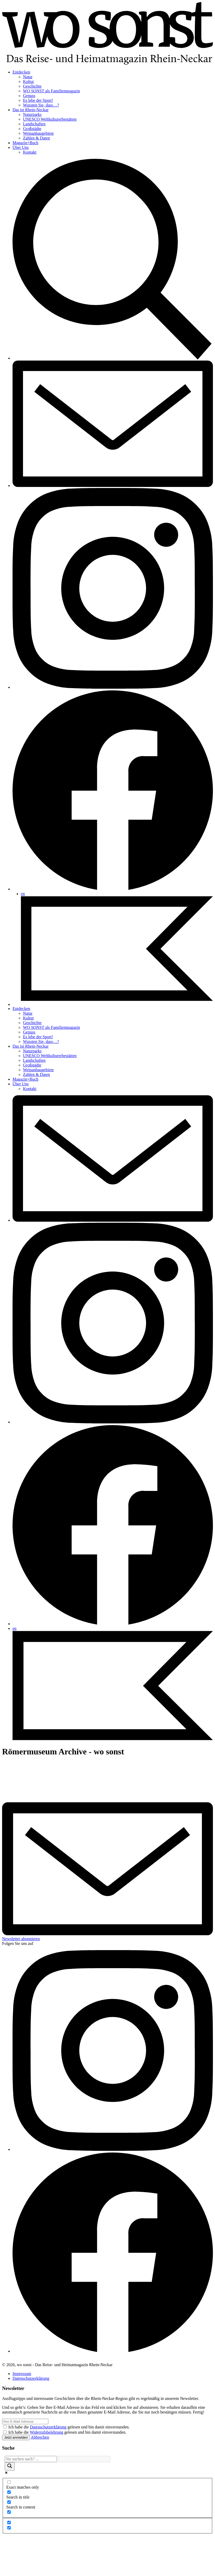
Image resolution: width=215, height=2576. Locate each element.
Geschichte (32, 86)
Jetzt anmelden (16, 2437)
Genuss (29, 95)
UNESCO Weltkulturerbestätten (50, 119)
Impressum (22, 2373)
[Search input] (31, 2459)
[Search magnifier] (10, 2466)
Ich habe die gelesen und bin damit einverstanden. (69, 2427)
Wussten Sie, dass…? (41, 105)
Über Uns (21, 147)
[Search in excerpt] (9, 2512)
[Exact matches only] (9, 2482)
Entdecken (21, 72)
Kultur (28, 81)
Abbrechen (40, 2437)
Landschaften (34, 124)
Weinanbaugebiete (38, 133)
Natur (27, 77)
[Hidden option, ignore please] (9, 2522)
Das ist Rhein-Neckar (31, 110)
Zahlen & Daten (36, 138)
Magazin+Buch (25, 143)
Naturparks (32, 114)
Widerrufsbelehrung (46, 2432)
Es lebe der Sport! (38, 100)
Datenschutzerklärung (31, 2378)
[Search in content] (9, 2502)
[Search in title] (9, 2492)
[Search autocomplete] (84, 2459)
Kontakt (30, 152)
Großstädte (32, 128)
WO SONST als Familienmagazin (51, 91)
